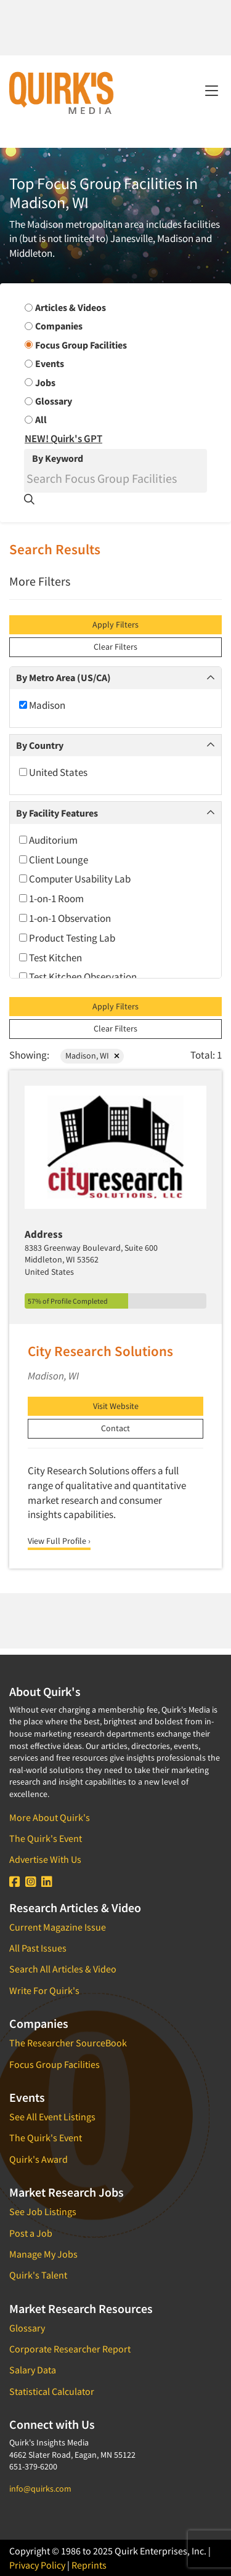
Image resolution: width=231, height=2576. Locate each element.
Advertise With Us (45, 1859)
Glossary (27, 2328)
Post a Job (30, 2233)
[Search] (115, 478)
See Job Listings (42, 2211)
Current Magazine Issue (57, 1927)
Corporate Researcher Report (70, 2349)
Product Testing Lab (67, 938)
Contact (115, 1428)
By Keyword (57, 458)
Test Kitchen (50, 957)
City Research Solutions (100, 1351)
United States (53, 772)
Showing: (29, 1055)
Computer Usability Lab (75, 879)
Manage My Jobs (43, 2254)
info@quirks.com (40, 2488)
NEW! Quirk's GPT (63, 438)
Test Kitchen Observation (78, 976)
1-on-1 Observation (65, 918)
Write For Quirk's (44, 1990)
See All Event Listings (52, 2116)
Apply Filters (115, 624)
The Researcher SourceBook (68, 2043)
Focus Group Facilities (54, 2064)
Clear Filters (115, 646)
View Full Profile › (59, 1540)
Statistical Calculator (51, 2391)
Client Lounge (53, 859)
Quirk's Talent (38, 2275)
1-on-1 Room (51, 898)
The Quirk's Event (45, 1838)
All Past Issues (38, 1948)
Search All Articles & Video (62, 1969)
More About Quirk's (49, 1817)
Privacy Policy (37, 2565)
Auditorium (48, 840)
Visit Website (116, 1405)
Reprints (89, 2565)
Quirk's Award (38, 2159)
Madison (42, 705)
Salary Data (32, 2370)
